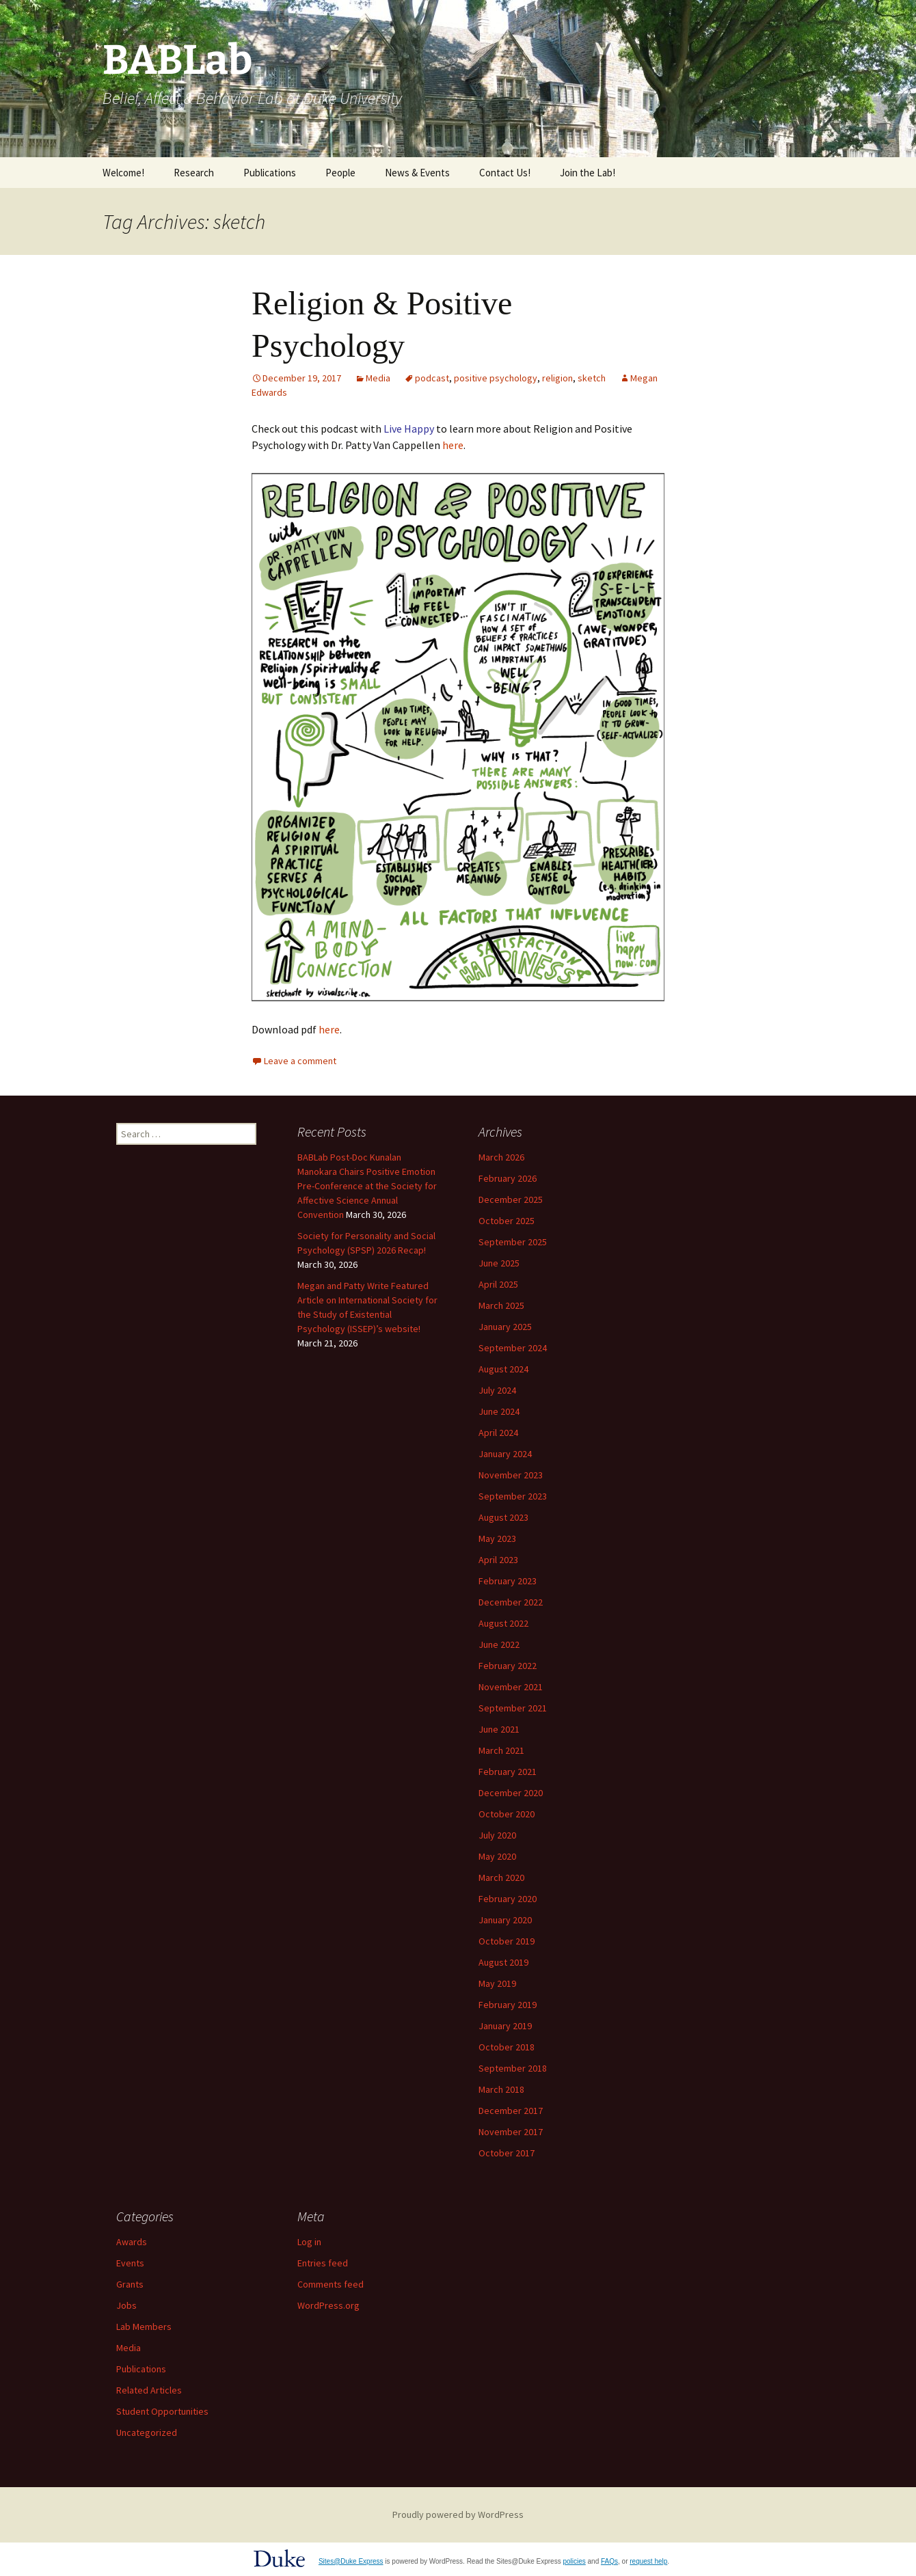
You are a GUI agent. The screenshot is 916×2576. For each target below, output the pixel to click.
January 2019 (505, 2026)
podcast (432, 378)
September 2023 (513, 1496)
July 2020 (497, 1835)
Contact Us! (504, 172)
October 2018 (507, 2047)
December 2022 (511, 1602)
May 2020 (497, 1856)
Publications (269, 172)
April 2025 (498, 1284)
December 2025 (511, 1199)
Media (378, 378)
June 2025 (499, 1263)
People (340, 172)
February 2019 (508, 2004)
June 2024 (499, 1411)
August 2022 (503, 1623)
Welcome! (123, 172)
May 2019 (497, 1983)
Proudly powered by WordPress (458, 2514)
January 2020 (505, 1920)
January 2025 (505, 1326)
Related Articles (149, 2390)
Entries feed (322, 2263)
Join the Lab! (587, 172)
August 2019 (503, 1962)
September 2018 (513, 2068)
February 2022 (508, 1665)
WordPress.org (328, 2305)
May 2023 (497, 1538)
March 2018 (501, 2089)
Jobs (126, 2305)
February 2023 (508, 1581)
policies (574, 2561)
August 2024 (503, 1369)
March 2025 (501, 1305)
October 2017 (507, 2153)
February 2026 (508, 1178)
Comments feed (330, 2284)
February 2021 (508, 1771)
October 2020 (507, 1814)
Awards (131, 2242)
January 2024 (505, 1454)
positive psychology (495, 378)
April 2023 (498, 1560)
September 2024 (513, 1348)
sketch (592, 378)
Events (130, 2263)
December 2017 (511, 2110)
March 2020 (501, 1877)
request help (648, 2561)
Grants (130, 2284)
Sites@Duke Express (351, 2561)
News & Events (417, 172)
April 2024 (498, 1432)
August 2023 (503, 1517)
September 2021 (513, 1708)
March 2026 (501, 1157)
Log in (309, 2242)
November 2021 (511, 1687)
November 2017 (511, 2132)
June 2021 (499, 1729)
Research (194, 172)
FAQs (609, 2561)
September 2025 (513, 1242)
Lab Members (144, 2326)
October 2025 (507, 1221)
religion (557, 378)
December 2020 (511, 1793)
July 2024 (497, 1390)
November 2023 (511, 1475)
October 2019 (507, 1941)
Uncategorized (146, 2432)
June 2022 (499, 1644)
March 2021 (501, 1750)
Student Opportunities (162, 2411)
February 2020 (508, 1899)
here (452, 445)
